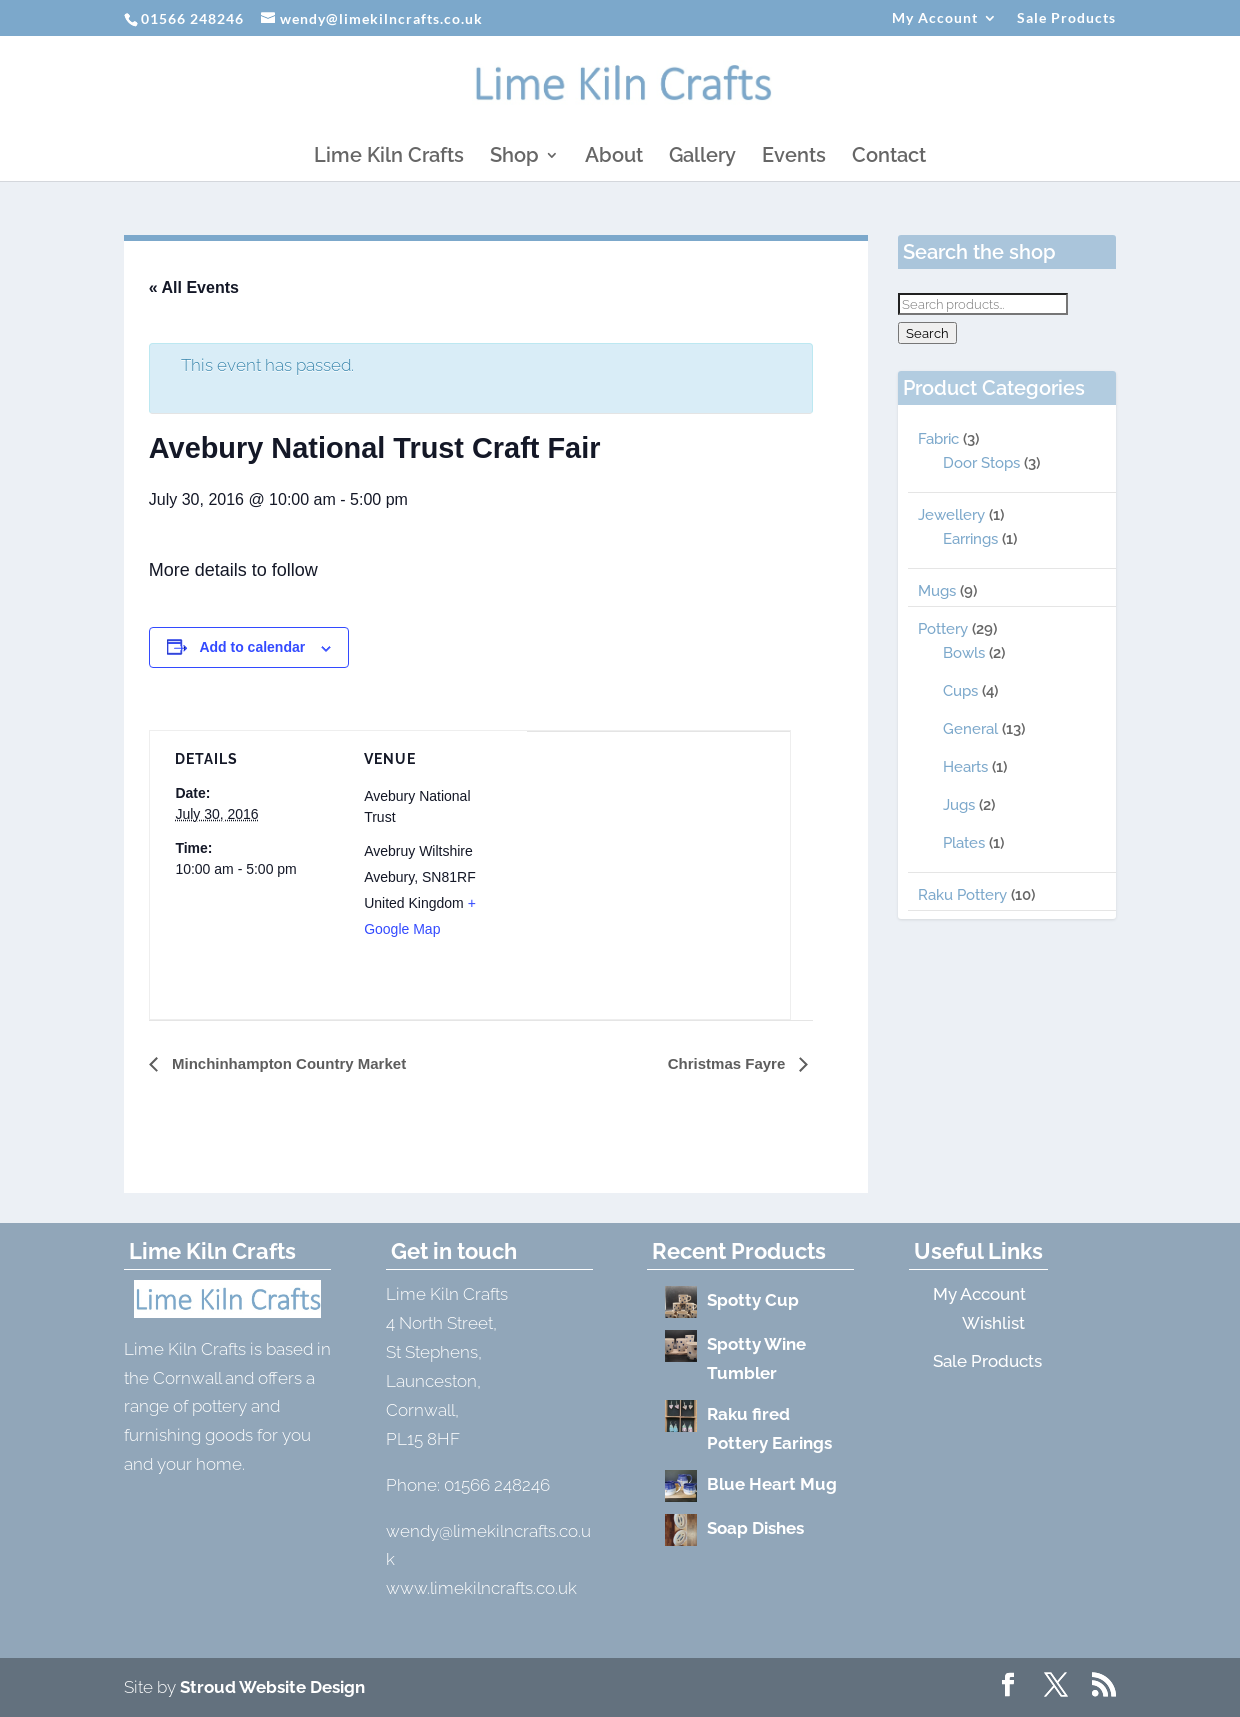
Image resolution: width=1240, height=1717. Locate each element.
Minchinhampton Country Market (287, 1063)
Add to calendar (252, 647)
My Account (935, 18)
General (970, 729)
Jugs (959, 805)
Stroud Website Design (272, 1687)
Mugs (937, 591)
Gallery (702, 157)
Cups (960, 691)
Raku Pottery (962, 895)
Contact (889, 157)
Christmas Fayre (729, 1063)
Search (927, 333)
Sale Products (1066, 18)
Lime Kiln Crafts (389, 157)
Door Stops (981, 463)
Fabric (938, 439)
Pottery (943, 629)
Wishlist (993, 1323)
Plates (964, 843)
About (614, 157)
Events (794, 157)
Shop (514, 157)
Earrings (970, 539)
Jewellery (951, 515)
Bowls (964, 653)
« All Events (194, 287)
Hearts (965, 767)
